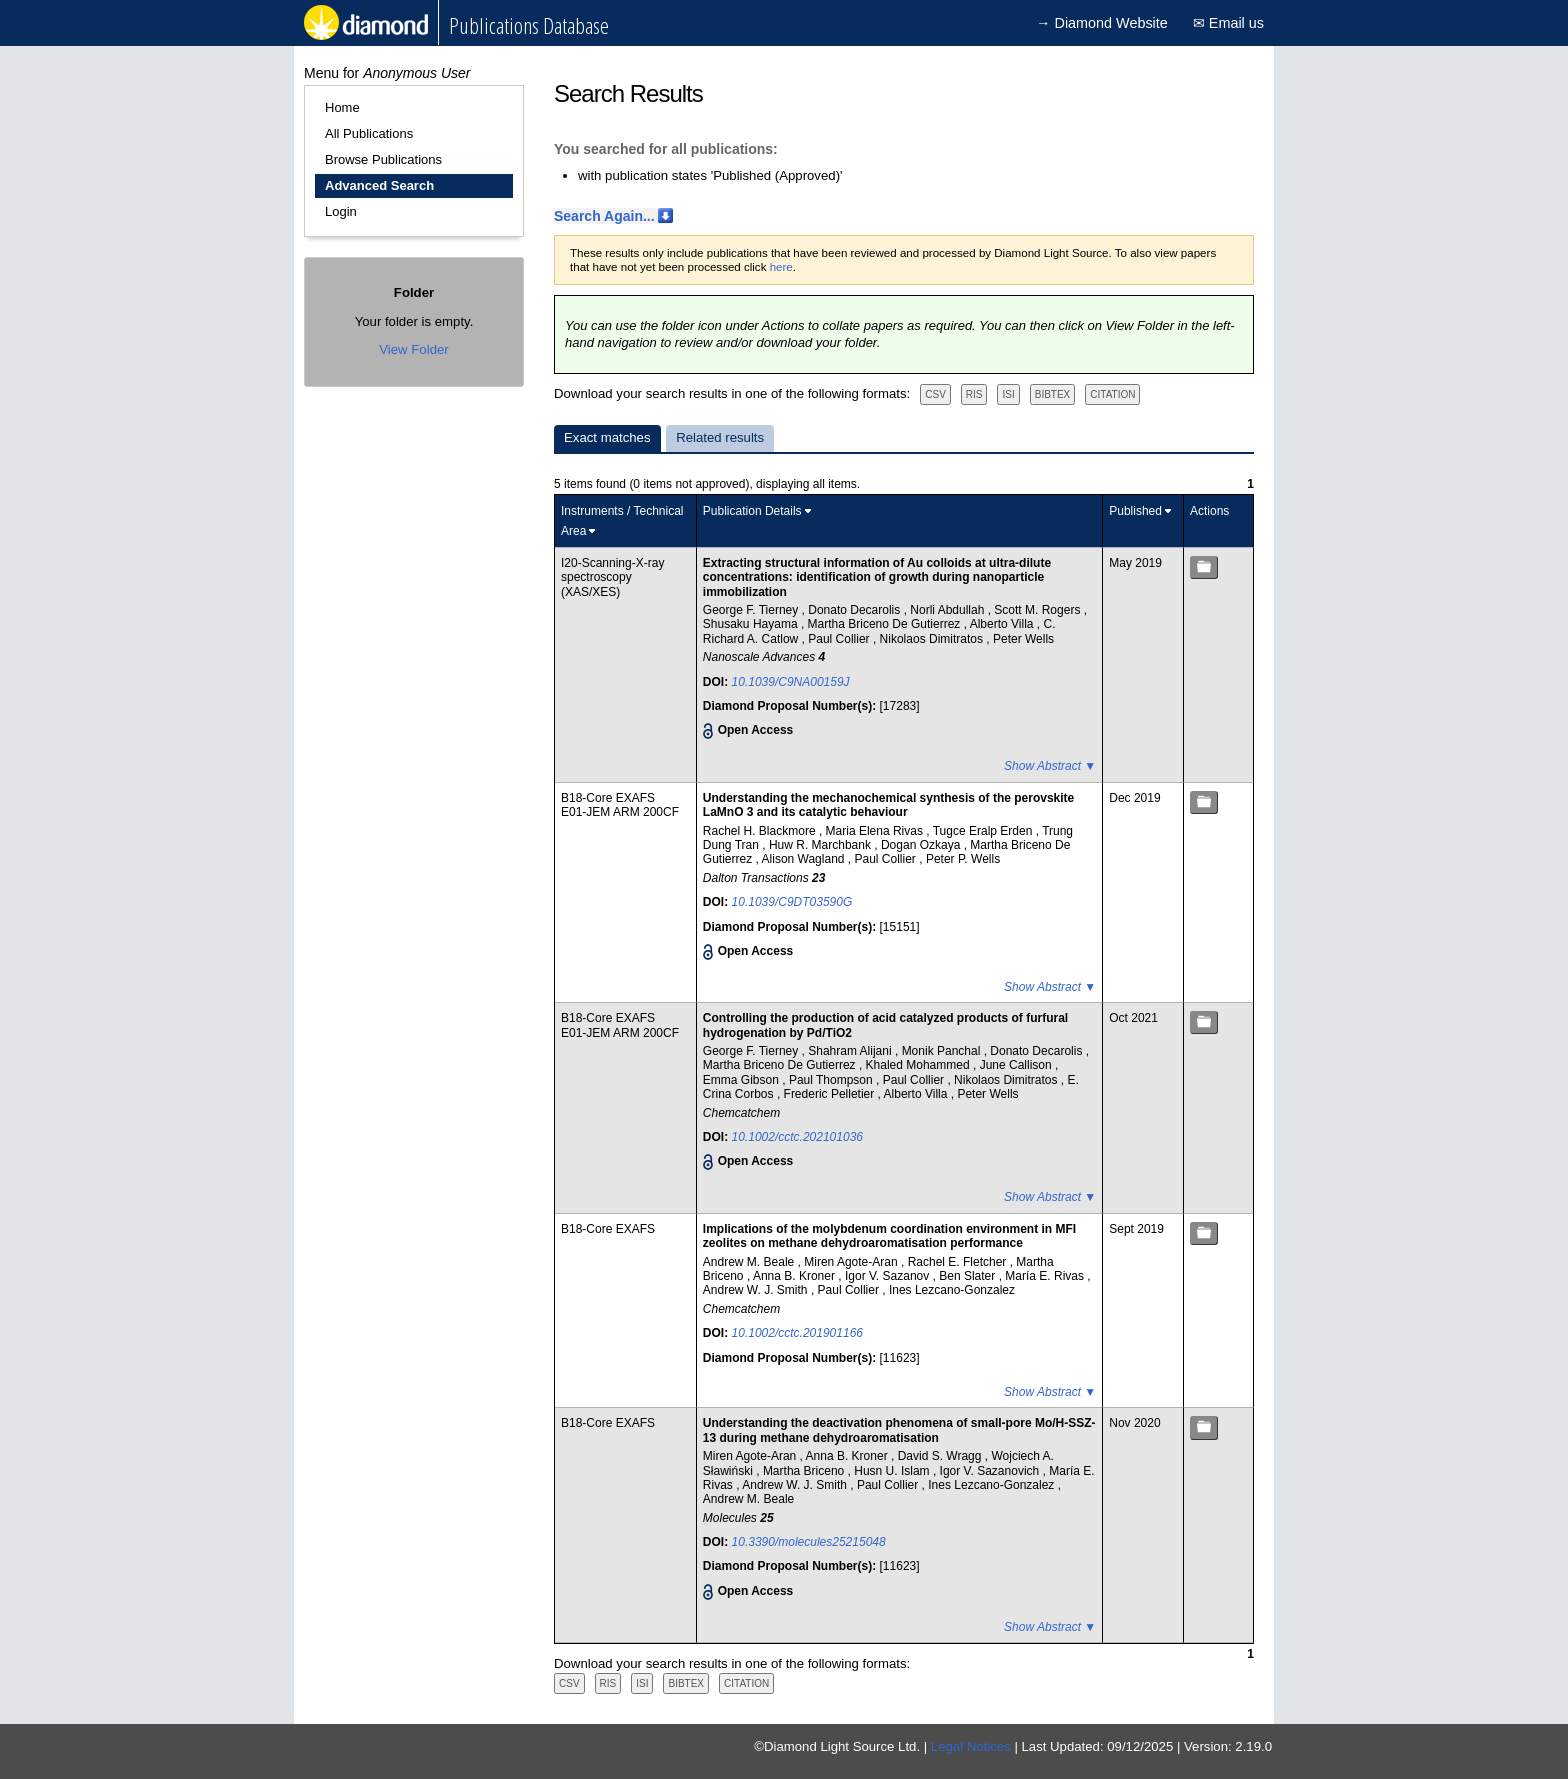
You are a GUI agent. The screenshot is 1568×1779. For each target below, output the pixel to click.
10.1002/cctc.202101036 (797, 1137)
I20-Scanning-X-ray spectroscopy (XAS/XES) (612, 577)
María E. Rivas (1046, 1276)
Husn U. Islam (893, 1471)
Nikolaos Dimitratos (933, 639)
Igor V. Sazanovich (991, 1471)
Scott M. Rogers (1038, 610)
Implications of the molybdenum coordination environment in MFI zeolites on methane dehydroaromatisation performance (889, 1236)
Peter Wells (1023, 639)
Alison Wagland (805, 859)
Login (341, 211)
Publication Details (752, 511)
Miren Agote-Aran (852, 1262)
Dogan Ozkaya (922, 845)
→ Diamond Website (1102, 23)
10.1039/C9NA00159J (791, 682)
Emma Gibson (742, 1080)
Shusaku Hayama (752, 624)
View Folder (413, 349)
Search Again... (604, 216)
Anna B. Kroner (795, 1276)
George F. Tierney (752, 610)
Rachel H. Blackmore (761, 831)
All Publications (369, 133)
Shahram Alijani (851, 1051)
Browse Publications (383, 159)
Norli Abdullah (948, 610)
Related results (720, 437)
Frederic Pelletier (831, 1094)
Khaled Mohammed (919, 1065)
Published (1135, 511)
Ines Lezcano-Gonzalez (952, 1290)
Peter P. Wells (963, 859)
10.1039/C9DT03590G (792, 902)
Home (342, 107)
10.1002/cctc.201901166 (797, 1333)
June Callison (1017, 1065)
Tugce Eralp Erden (984, 831)
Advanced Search (379, 185)
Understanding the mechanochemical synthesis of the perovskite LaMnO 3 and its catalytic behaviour (888, 805)
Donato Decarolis (855, 610)
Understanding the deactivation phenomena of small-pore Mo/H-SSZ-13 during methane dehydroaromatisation (899, 1430)
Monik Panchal (943, 1051)
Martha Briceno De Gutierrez (886, 624)
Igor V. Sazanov (889, 1276)
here (781, 267)
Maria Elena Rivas (876, 831)
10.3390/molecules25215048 (809, 1542)
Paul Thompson (832, 1080)
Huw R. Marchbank (821, 845)
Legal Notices (971, 1746)
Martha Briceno (805, 1471)
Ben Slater (968, 1276)
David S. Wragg (941, 1456)
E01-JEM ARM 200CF (620, 812)
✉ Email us (1228, 23)
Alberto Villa (1003, 624)
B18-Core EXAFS (608, 798)
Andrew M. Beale (750, 1262)
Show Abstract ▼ (1050, 766)
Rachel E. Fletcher (959, 1262)
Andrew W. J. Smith (757, 1290)
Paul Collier (840, 639)
